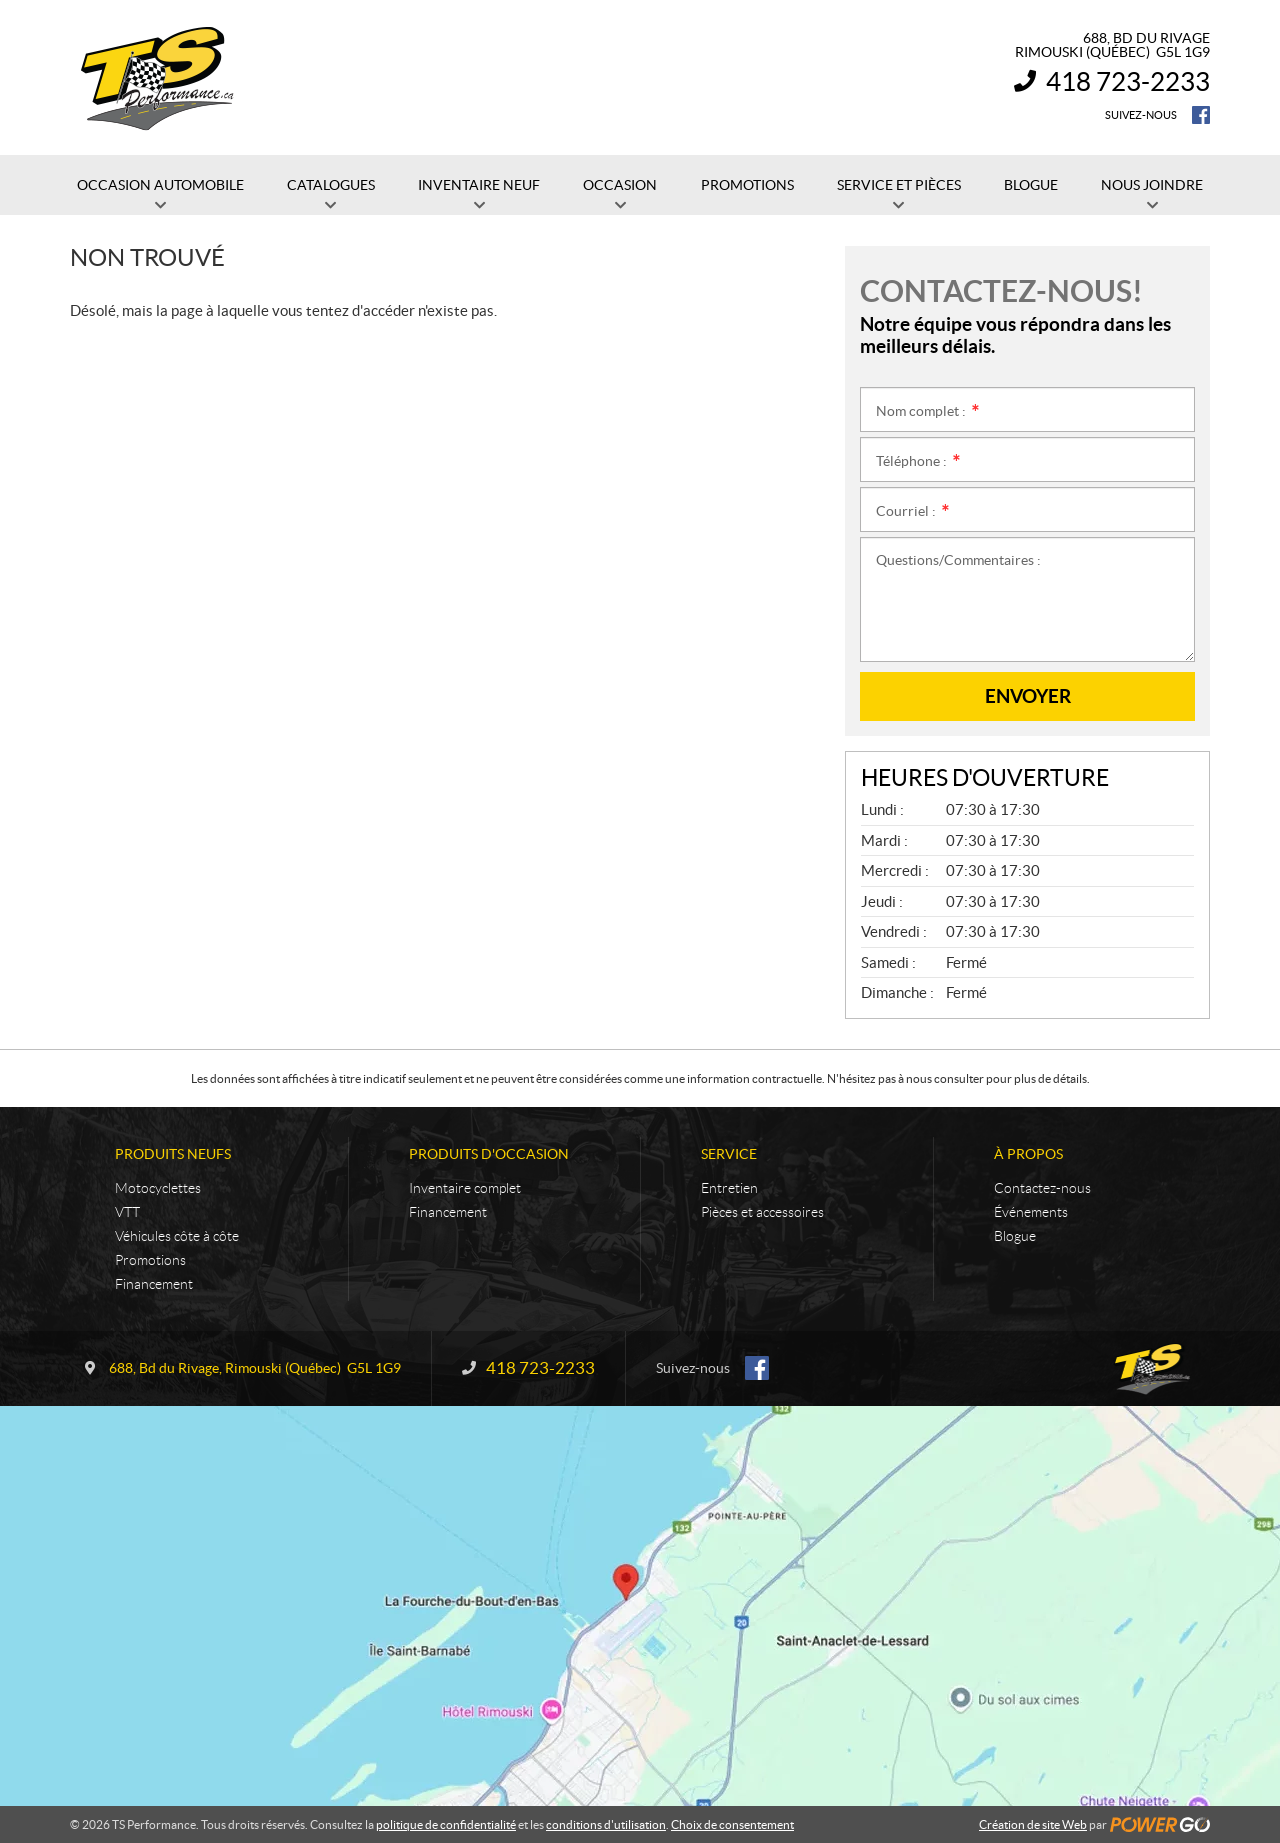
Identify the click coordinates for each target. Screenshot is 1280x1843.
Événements (1031, 1212)
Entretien (729, 1188)
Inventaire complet (465, 1188)
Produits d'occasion (489, 1154)
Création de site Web (1033, 1824)
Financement (154, 1284)
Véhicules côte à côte (177, 1236)
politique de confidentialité (446, 1824)
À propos (1028, 1154)
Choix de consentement (732, 1824)
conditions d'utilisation (606, 1824)
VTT (127, 1212)
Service (729, 1154)
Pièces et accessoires (762, 1212)
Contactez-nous (1042, 1188)
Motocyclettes (158, 1188)
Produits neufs (173, 1154)
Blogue (1015, 1236)
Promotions (150, 1260)
